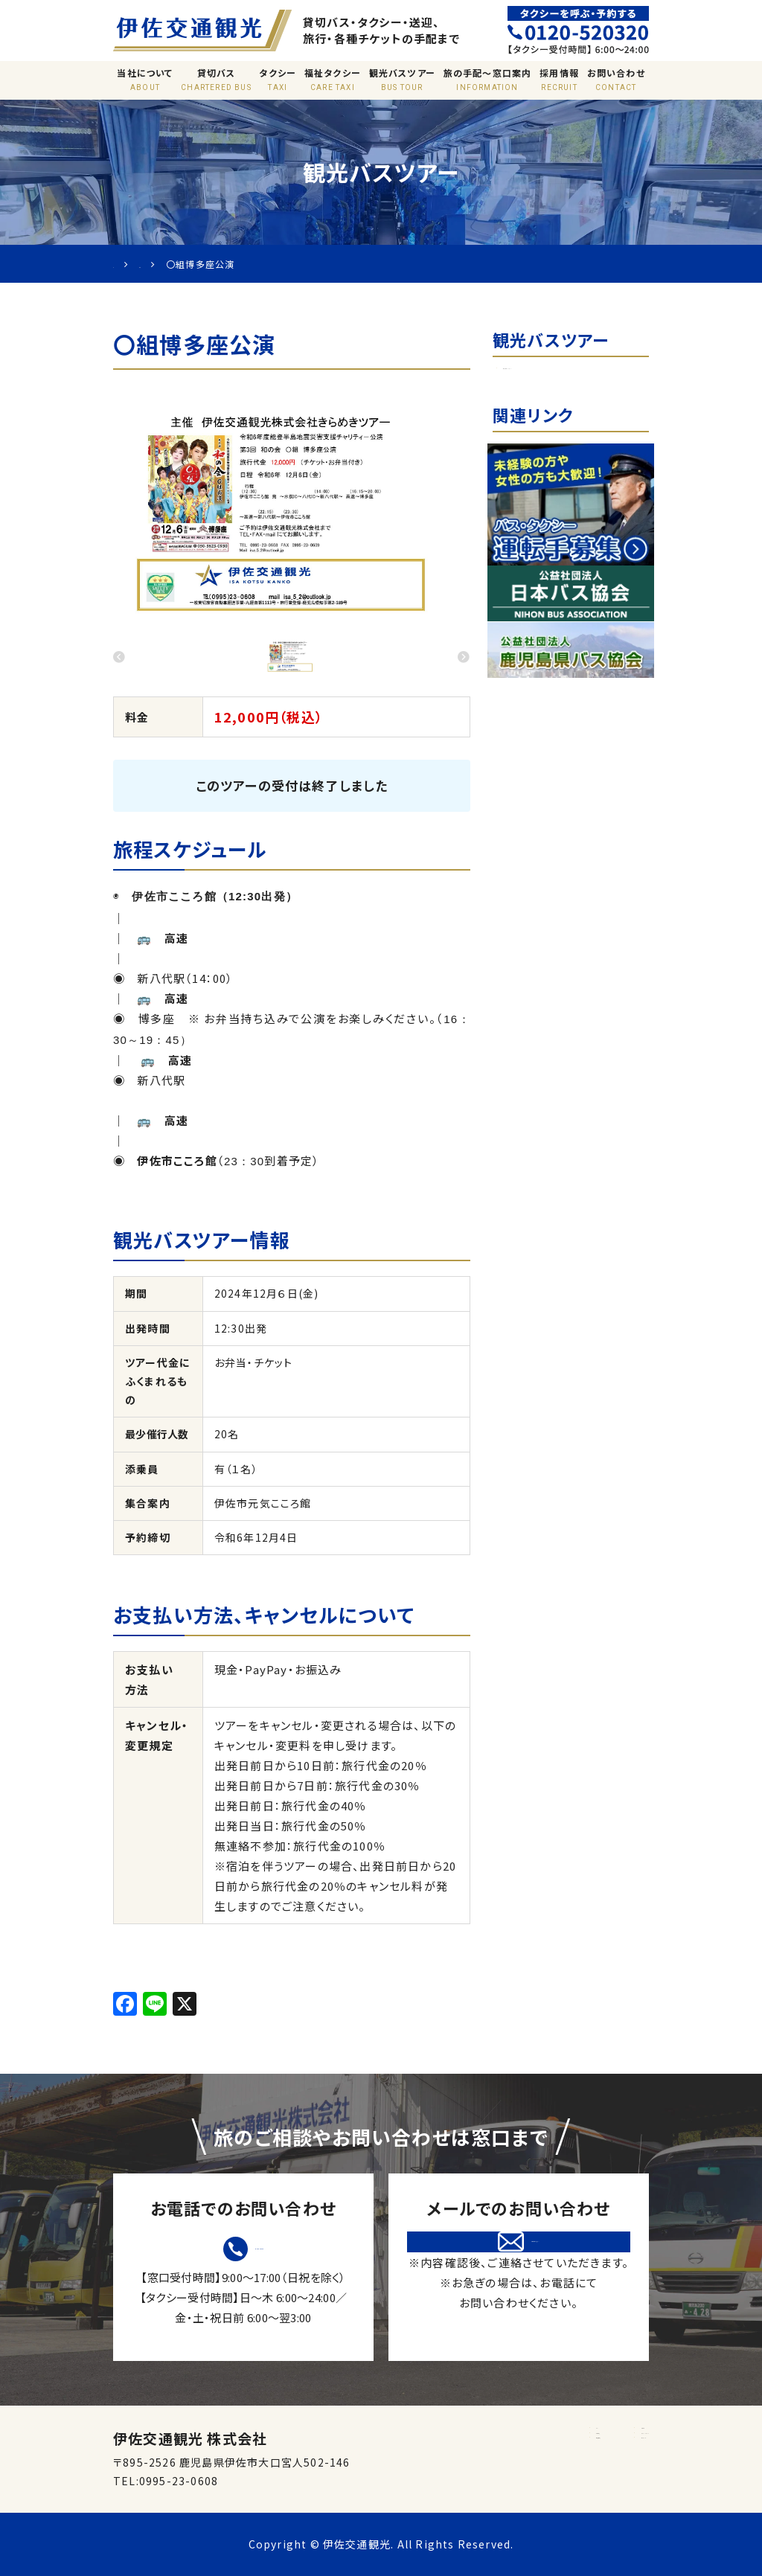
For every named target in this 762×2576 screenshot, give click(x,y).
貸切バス (216, 80)
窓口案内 (567, 2435)
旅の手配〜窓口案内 (487, 80)
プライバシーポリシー (597, 2458)
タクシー (277, 80)
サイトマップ (574, 2480)
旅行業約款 (455, 2458)
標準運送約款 (461, 2480)
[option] (291, 511)
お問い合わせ (615, 80)
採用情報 (559, 80)
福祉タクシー (333, 80)
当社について (145, 80)
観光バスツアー (401, 80)
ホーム (443, 2435)
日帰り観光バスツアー (567, 377)
